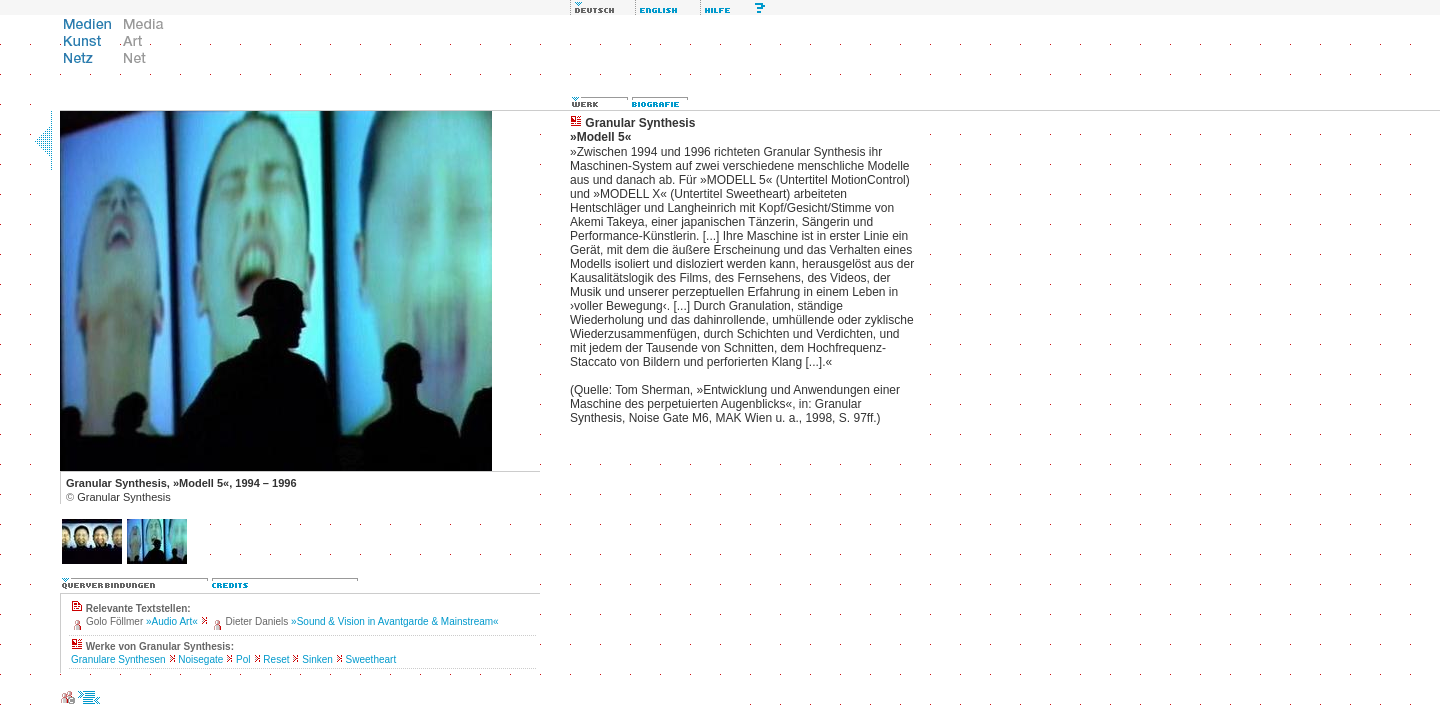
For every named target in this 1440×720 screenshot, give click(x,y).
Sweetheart (371, 659)
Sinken (317, 659)
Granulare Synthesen (118, 659)
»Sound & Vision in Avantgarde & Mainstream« (395, 621)
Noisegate (200, 659)
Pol (243, 659)
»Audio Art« (172, 621)
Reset (276, 659)
